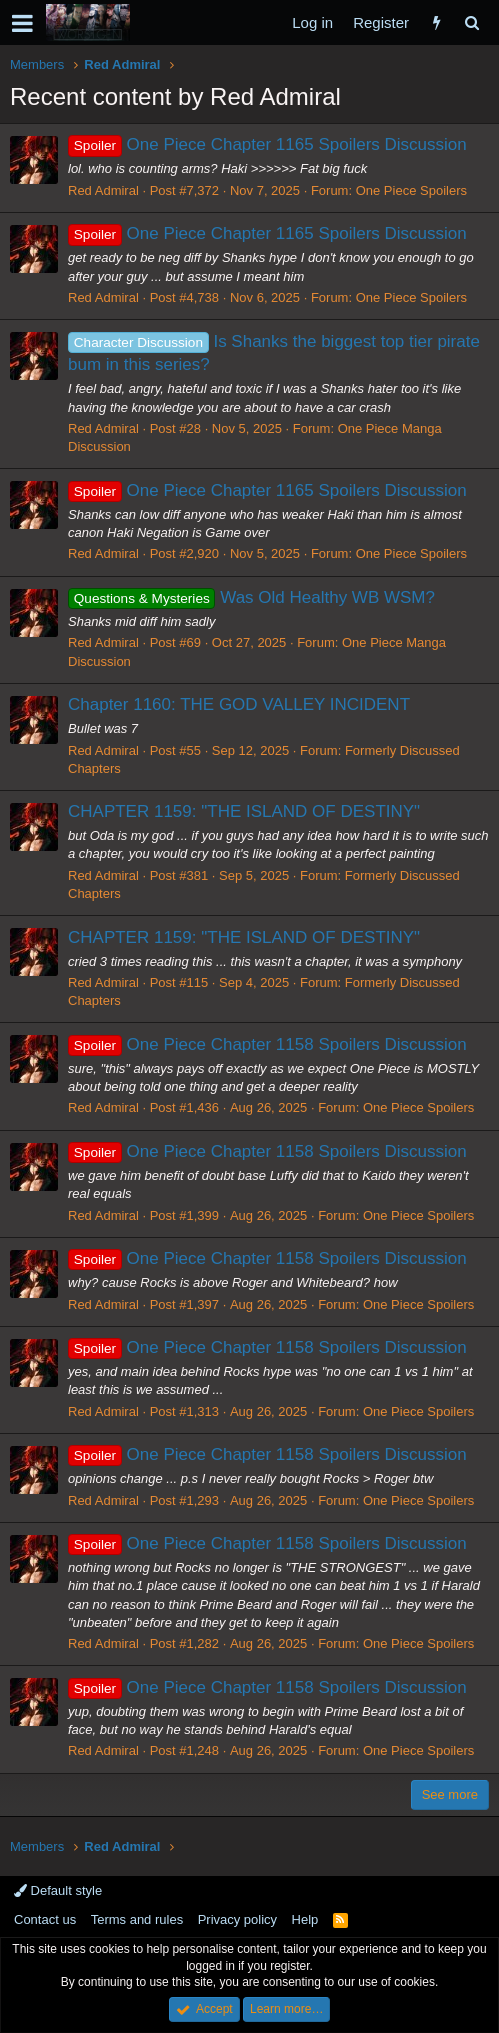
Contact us (45, 1919)
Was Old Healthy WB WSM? (251, 597)
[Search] (471, 22)
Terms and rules (137, 1919)
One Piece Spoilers (411, 190)
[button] (22, 23)
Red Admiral (103, 190)
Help (305, 1919)
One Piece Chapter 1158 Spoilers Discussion (267, 1044)
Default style (58, 1890)
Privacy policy (237, 1919)
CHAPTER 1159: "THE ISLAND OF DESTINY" (244, 811)
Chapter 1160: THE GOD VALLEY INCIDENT (239, 704)
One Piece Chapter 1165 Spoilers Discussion (267, 144)
